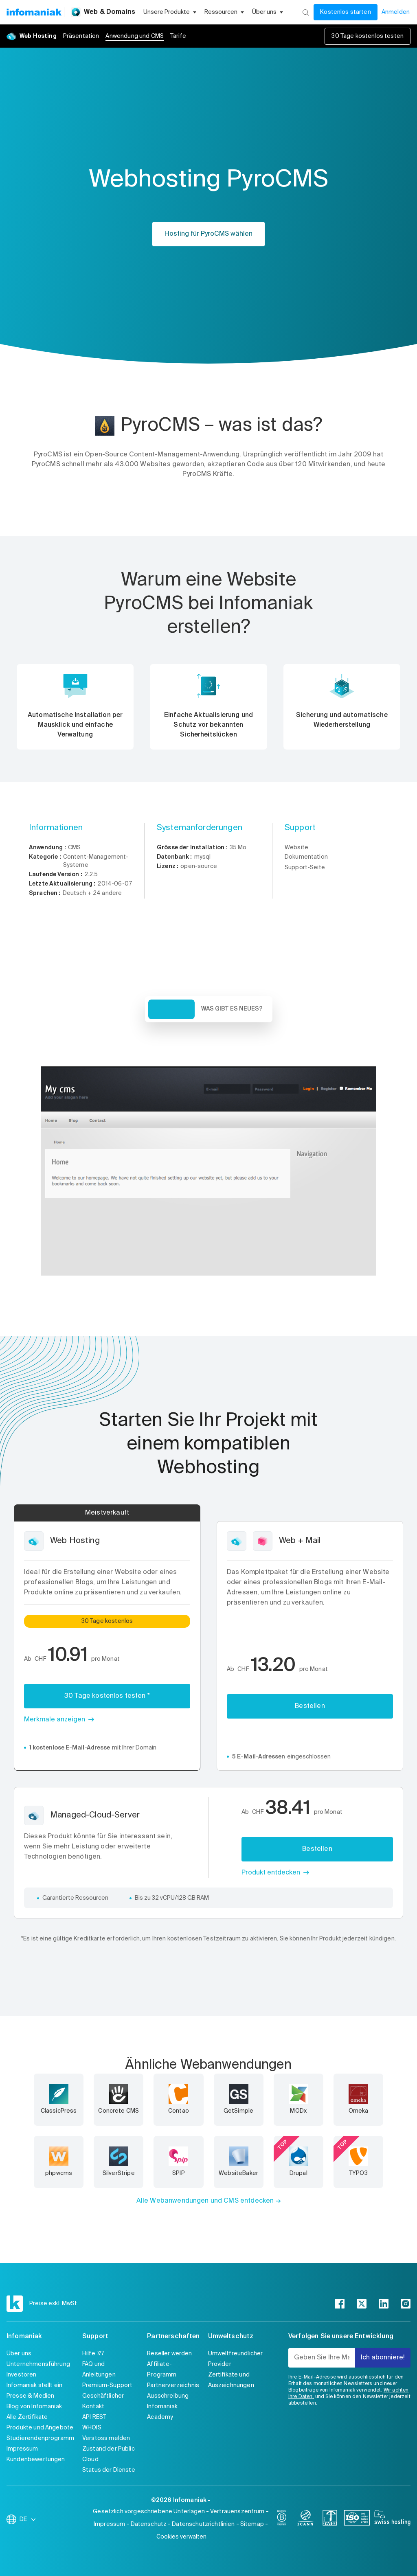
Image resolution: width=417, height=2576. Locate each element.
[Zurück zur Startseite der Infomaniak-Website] (34, 12)
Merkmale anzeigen (54, 1720)
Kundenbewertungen (36, 2459)
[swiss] (330, 2519)
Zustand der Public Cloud (108, 2454)
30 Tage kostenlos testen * (107, 1696)
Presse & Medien (30, 2396)
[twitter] (362, 2304)
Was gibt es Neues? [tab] (232, 1009)
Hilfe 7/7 (93, 2354)
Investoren (22, 2375)
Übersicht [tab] (171, 1009)
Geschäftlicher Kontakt (103, 2401)
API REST (94, 2417)
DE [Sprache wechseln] (28, 2519)
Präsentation (81, 36)
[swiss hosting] (392, 2519)
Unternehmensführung (38, 2364)
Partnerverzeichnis (173, 2385)
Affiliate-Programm (161, 2369)
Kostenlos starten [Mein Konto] (345, 12)
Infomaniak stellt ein (34, 2385)
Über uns (19, 2354)
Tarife (178, 36)
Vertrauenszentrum (237, 2512)
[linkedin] (383, 2304)
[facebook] (340, 2304)
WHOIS (91, 2428)
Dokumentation (306, 857)
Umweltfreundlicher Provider (235, 2359)
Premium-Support (107, 2385)
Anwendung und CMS (134, 36)
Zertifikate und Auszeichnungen (231, 2380)
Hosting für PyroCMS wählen (208, 234)
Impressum (22, 2449)
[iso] (357, 2519)
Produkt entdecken (270, 1873)
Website (296, 848)
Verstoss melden (106, 2438)
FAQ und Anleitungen (99, 2369)
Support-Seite (305, 867)
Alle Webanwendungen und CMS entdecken (205, 2201)
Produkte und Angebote (40, 2428)
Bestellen (310, 1706)
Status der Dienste (108, 2470)
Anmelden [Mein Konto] (396, 12)
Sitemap (252, 2524)
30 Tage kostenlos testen (367, 36)
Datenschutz (149, 2524)
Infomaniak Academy (162, 2412)
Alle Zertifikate (27, 2417)
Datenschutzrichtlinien (203, 2524)
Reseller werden (169, 2354)
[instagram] (405, 2304)
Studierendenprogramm (40, 2438)
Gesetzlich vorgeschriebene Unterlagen (149, 2512)
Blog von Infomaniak (34, 2406)
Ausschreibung (168, 2396)
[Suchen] (306, 12)
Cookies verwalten (181, 2537)
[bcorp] (282, 2519)
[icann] (306, 2519)
